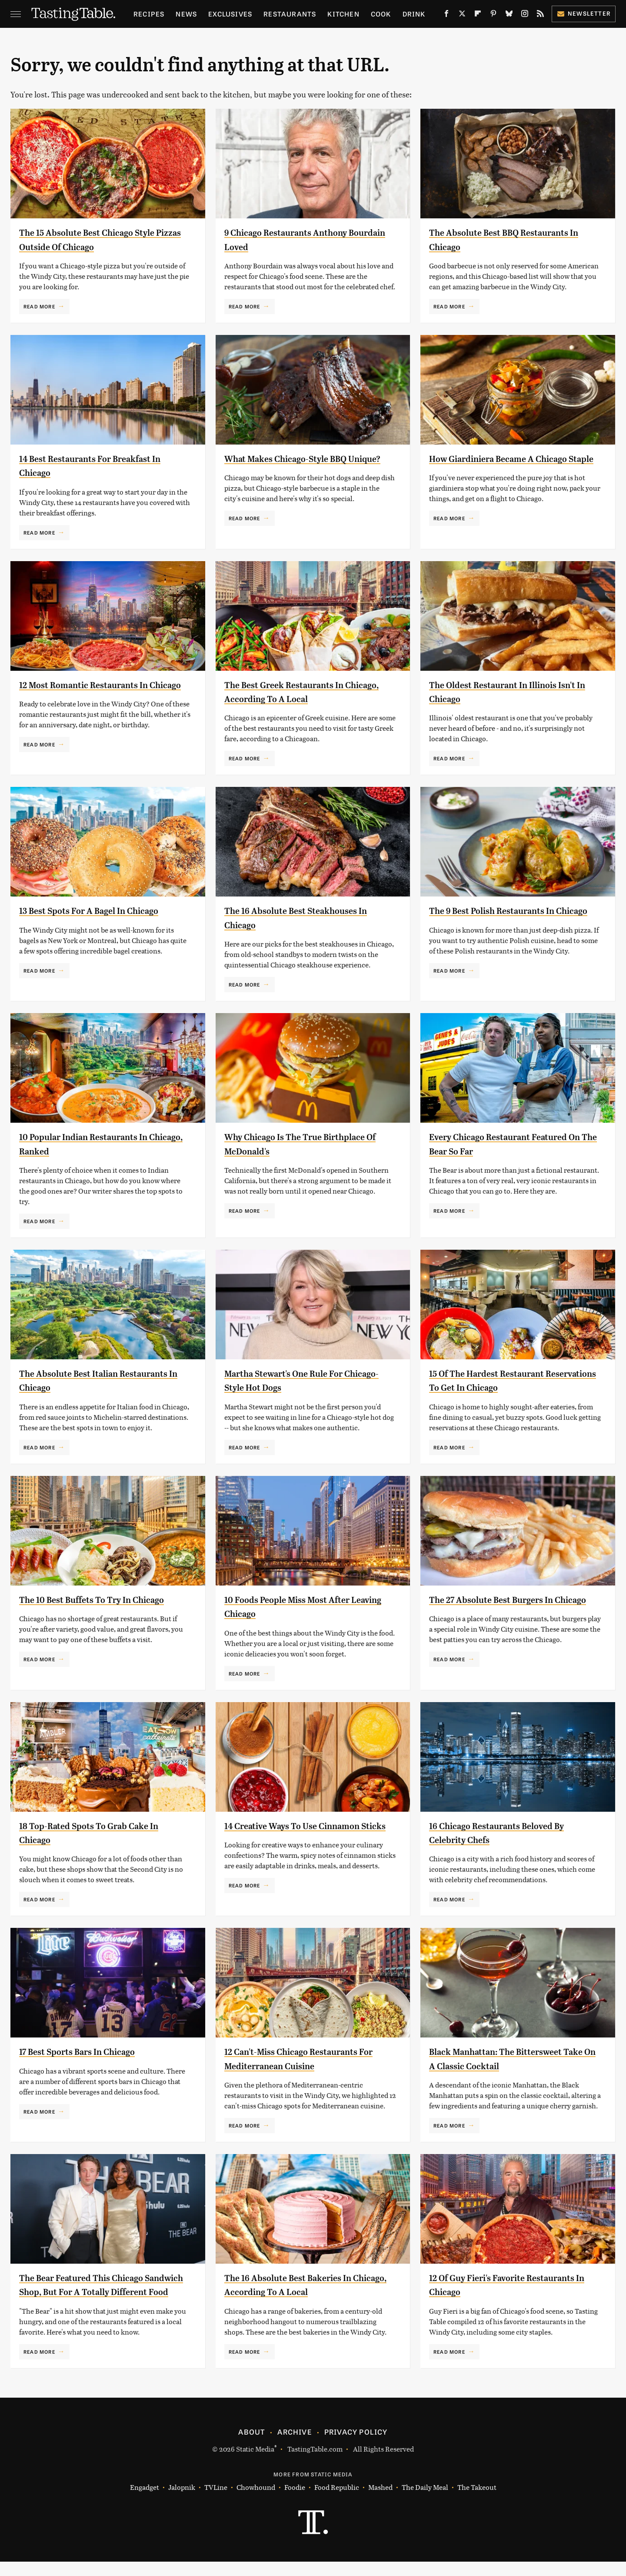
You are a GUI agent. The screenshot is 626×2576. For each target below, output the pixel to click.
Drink (414, 14)
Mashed (380, 2501)
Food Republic (336, 2501)
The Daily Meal (425, 2501)
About (251, 2445)
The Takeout (476, 2501)
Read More (39, 306)
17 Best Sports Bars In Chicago (88, 2051)
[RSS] (540, 15)
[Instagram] (524, 15)
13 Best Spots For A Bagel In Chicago (101, 910)
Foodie (294, 2501)
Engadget (144, 2501)
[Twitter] (462, 15)
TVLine (215, 2501)
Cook (381, 14)
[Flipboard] (477, 15)
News (186, 14)
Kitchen (343, 14)
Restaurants (289, 14)
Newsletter (583, 13)
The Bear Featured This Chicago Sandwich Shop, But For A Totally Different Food (96, 2292)
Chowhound (255, 2501)
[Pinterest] (493, 15)
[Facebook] (446, 15)
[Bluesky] (509, 15)
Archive (294, 2445)
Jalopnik (181, 2501)
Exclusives (230, 14)
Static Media (255, 2463)
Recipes (148, 14)
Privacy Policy (356, 2445)
